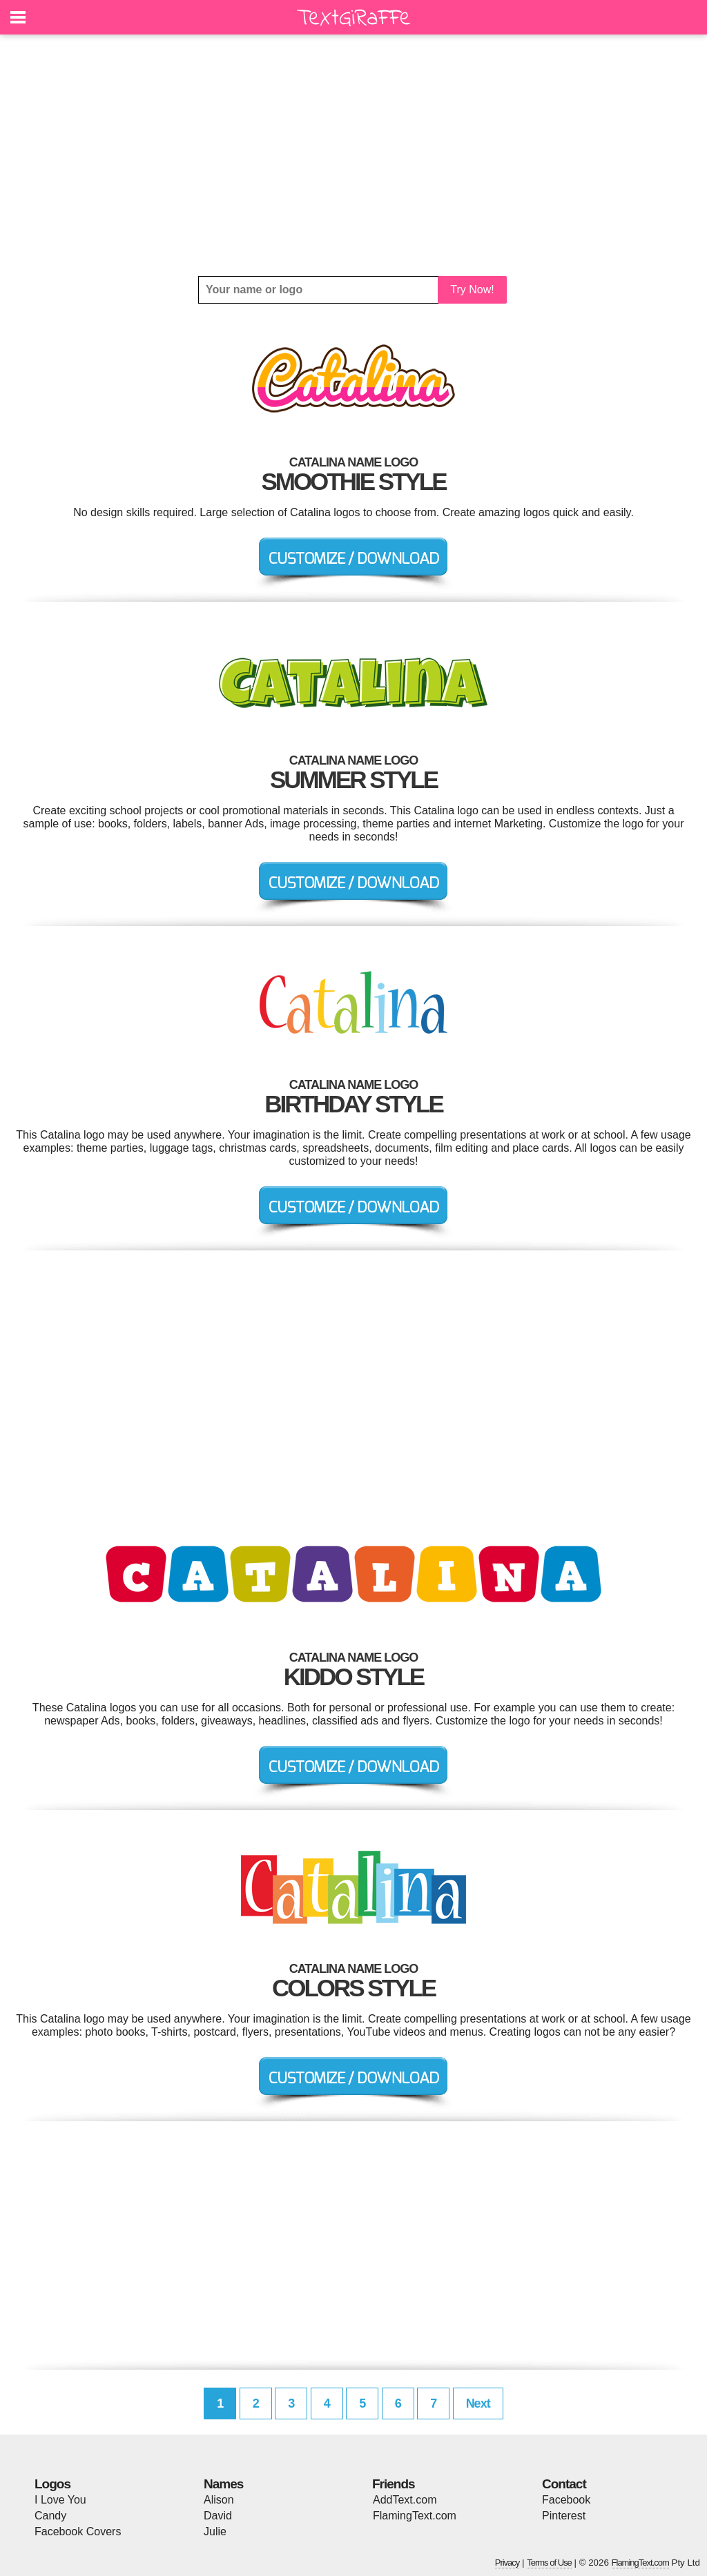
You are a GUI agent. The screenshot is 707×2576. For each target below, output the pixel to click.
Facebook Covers (78, 2531)
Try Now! (472, 289)
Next (478, 2403)
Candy (50, 2515)
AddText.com (404, 2500)
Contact (564, 2484)
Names (223, 2484)
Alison (219, 2500)
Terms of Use (549, 2562)
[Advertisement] (353, 155)
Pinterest (563, 2515)
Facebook (566, 2500)
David (218, 2515)
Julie (215, 2531)
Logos (52, 2484)
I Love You (60, 2500)
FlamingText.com (414, 2515)
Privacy (507, 2562)
